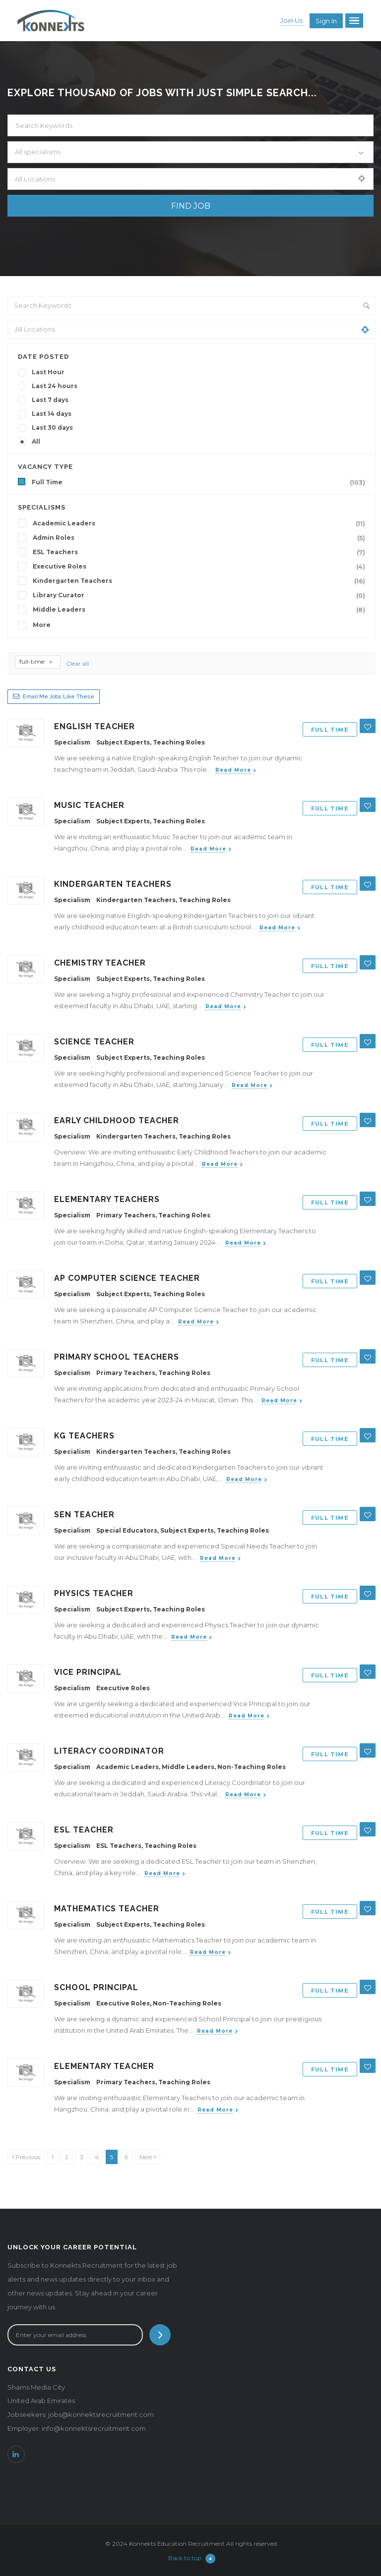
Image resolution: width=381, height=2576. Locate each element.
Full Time (200, 482)
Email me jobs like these (58, 696)
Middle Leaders (201, 610)
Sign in (326, 21)
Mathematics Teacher (106, 1908)
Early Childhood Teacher (116, 1120)
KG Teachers (84, 1435)
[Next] (147, 2157)
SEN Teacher (84, 1514)
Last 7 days (50, 399)
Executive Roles (201, 567)
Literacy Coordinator (109, 1751)
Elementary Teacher (104, 2066)
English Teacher (94, 726)
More (42, 625)
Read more (233, 770)
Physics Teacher (93, 1593)
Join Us (291, 20)
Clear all (77, 663)
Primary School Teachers (116, 1357)
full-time (36, 661)
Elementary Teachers (107, 1199)
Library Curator (201, 595)
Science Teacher (94, 1041)
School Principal (96, 1987)
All (36, 441)
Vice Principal (88, 1672)
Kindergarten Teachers (201, 581)
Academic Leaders (201, 523)
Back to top (191, 2558)
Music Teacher (89, 805)
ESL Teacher (84, 1829)
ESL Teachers (201, 552)
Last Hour (48, 372)
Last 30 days (52, 427)
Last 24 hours (54, 386)
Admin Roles (201, 538)
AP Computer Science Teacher (127, 1278)
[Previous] (26, 2157)
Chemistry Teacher (100, 963)
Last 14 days (51, 413)
